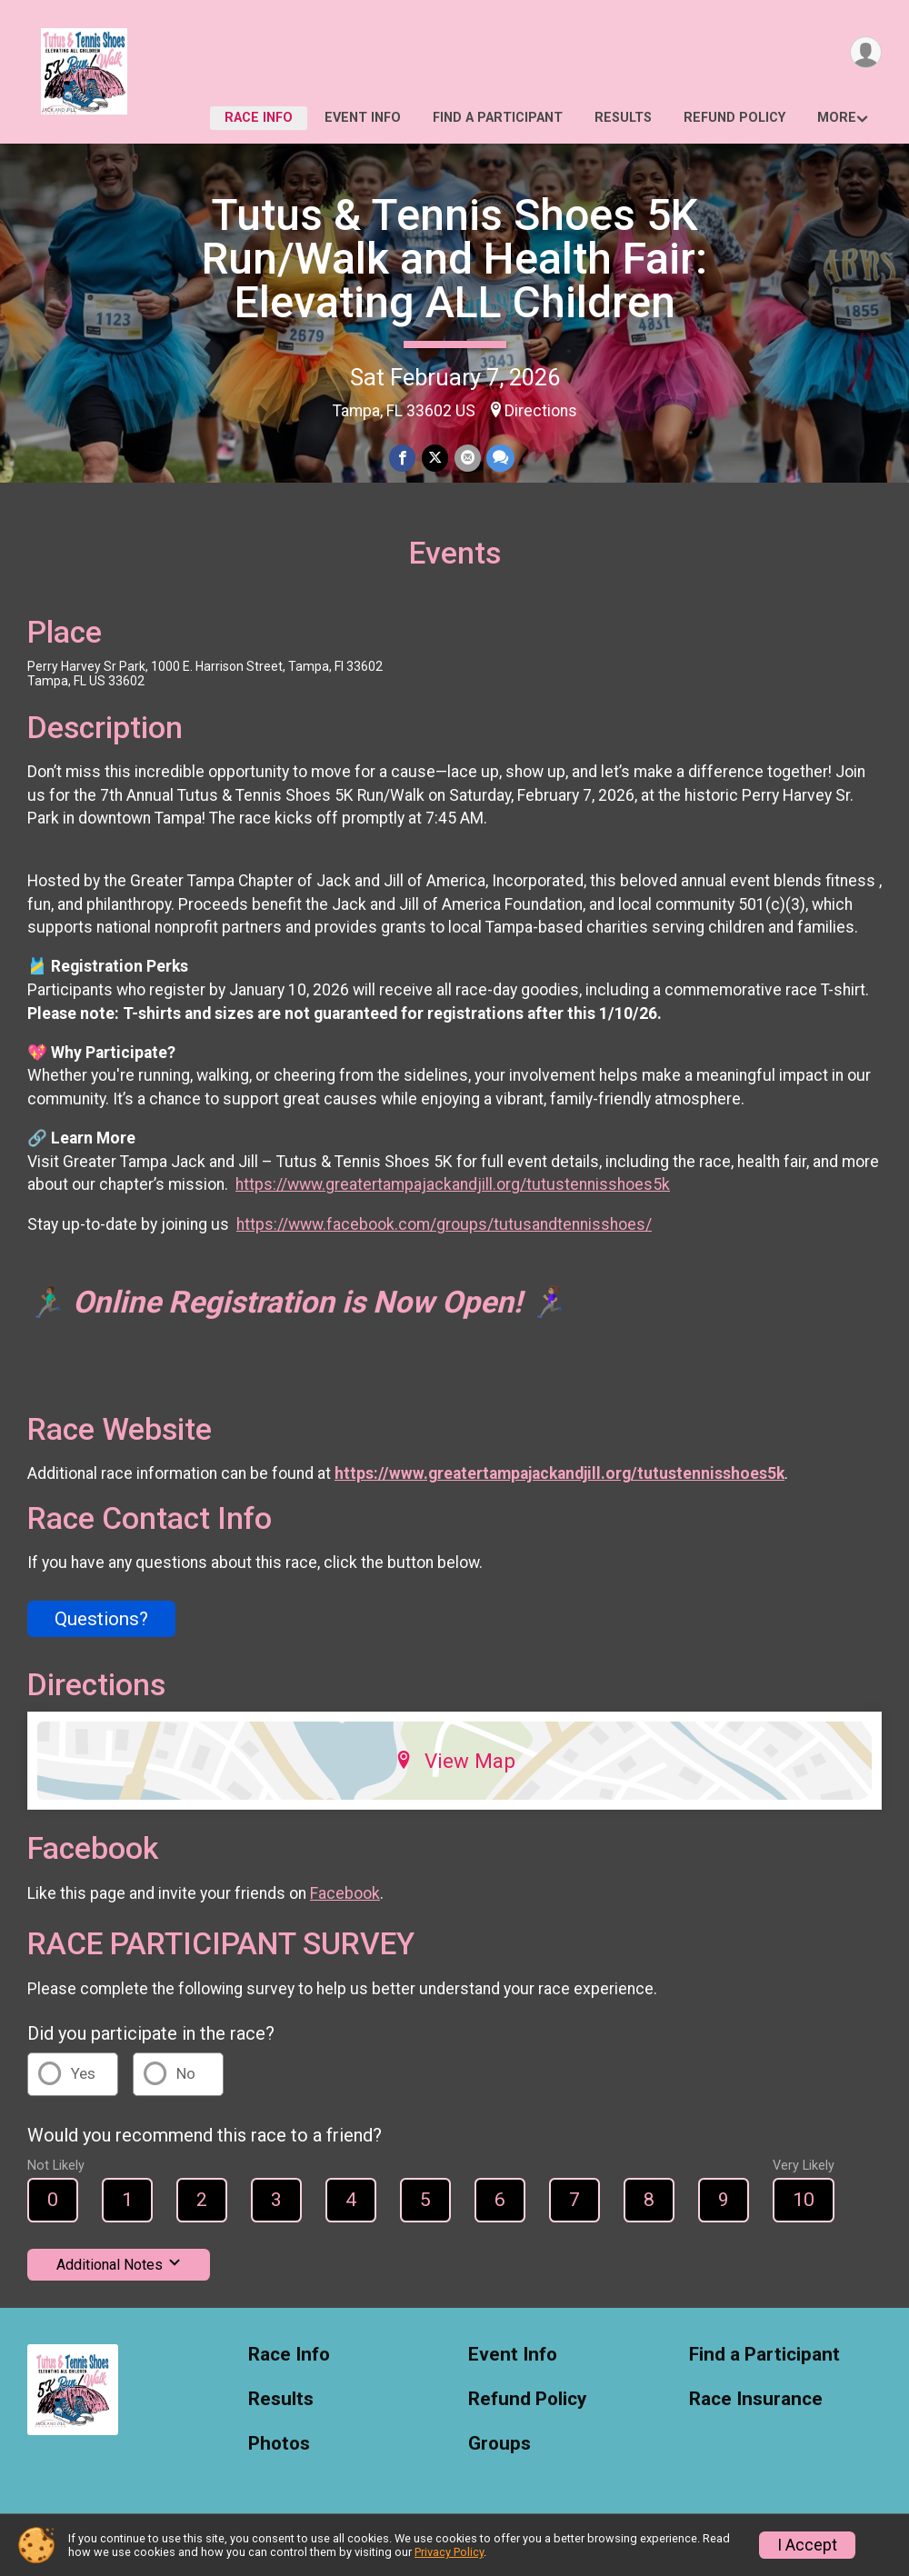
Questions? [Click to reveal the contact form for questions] (101, 1624)
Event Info (363, 117)
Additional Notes (118, 2270)
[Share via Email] (467, 458)
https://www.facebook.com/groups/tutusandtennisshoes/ (444, 1230)
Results (623, 117)
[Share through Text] (499, 458)
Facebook (345, 1899)
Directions (540, 411)
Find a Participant (498, 117)
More (836, 117)
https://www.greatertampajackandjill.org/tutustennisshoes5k (452, 1191)
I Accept (807, 2545)
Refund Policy (734, 117)
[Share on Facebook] (403, 458)
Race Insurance (756, 2404)
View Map (455, 1767)
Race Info (259, 117)
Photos (279, 2449)
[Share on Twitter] (435, 458)
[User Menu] (865, 53)
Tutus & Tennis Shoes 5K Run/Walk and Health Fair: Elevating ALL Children (454, 258)
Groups (499, 2449)
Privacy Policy (449, 2552)
